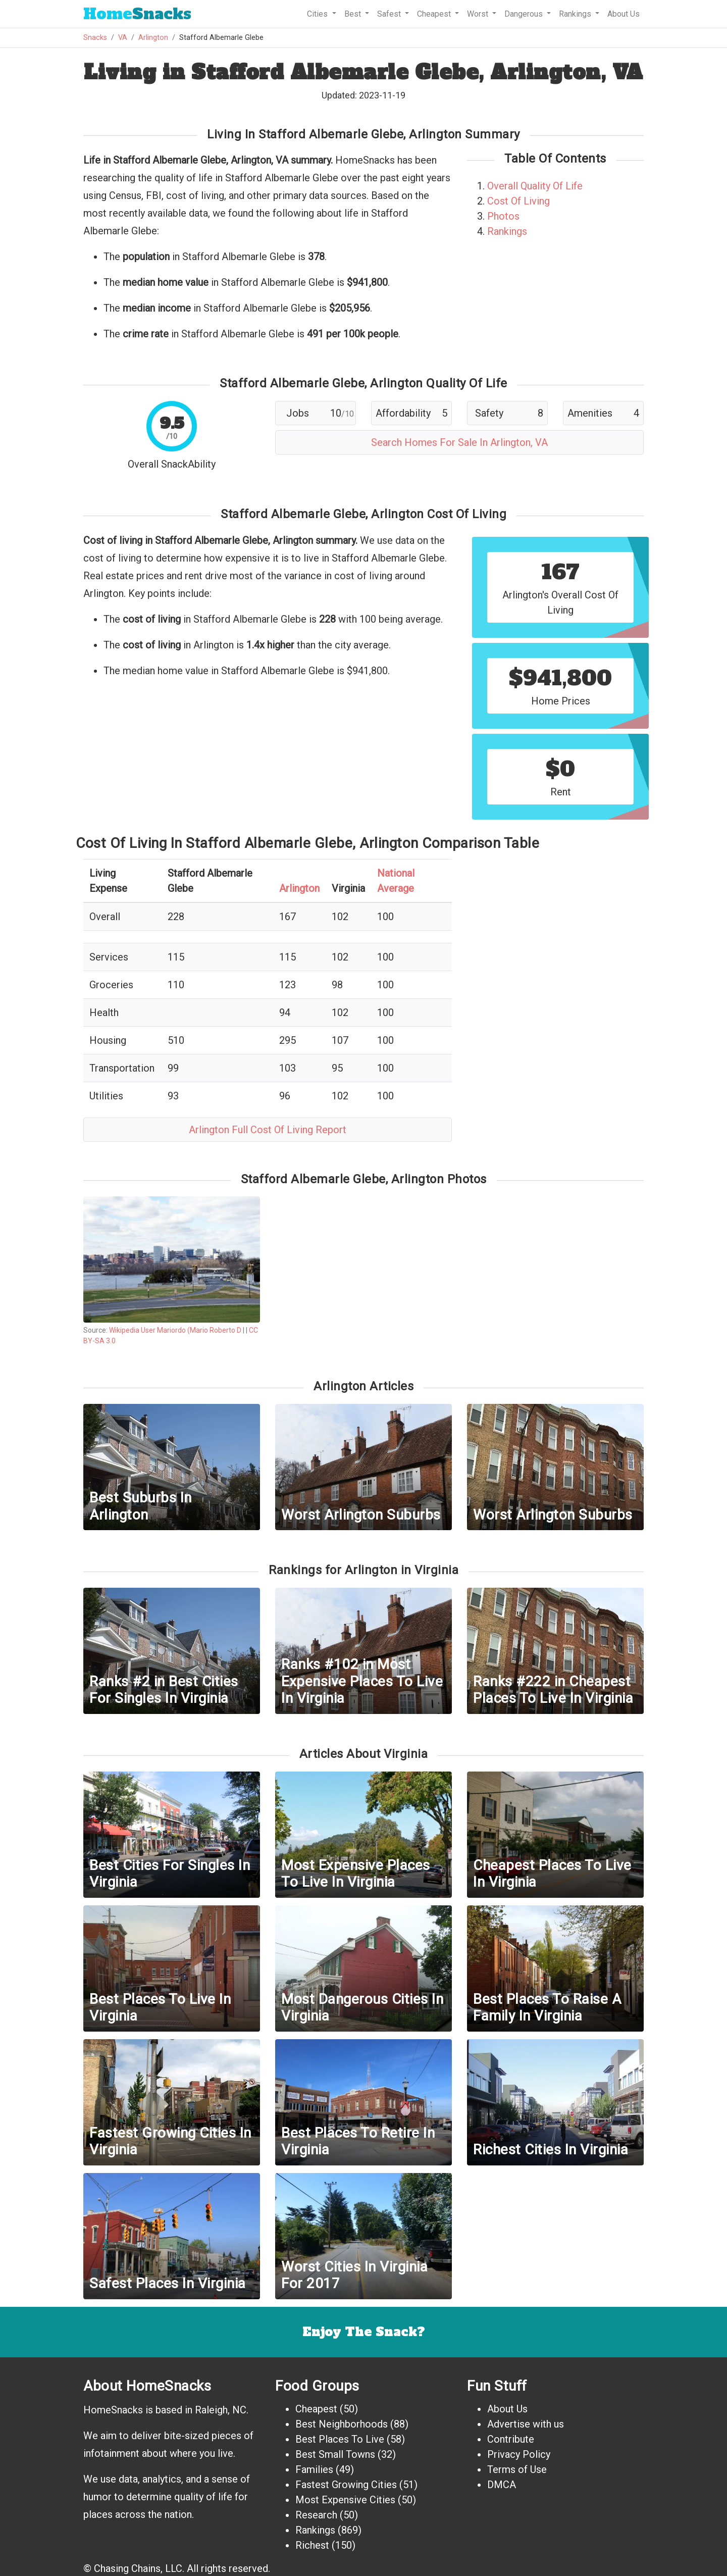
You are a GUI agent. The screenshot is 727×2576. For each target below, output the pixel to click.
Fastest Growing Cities (346, 2485)
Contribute (510, 2439)
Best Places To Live (339, 2439)
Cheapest (316, 2409)
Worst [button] (478, 14)
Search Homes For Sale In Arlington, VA (459, 442)
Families (314, 2469)
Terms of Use (517, 2469)
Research (316, 2515)
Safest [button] (390, 14)
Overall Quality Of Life (535, 186)
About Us (623, 14)
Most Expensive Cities (345, 2500)
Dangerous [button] (524, 14)
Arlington (153, 37)
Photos (503, 216)
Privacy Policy (518, 2454)
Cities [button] (318, 14)
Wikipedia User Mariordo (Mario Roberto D (175, 1330)
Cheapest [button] (435, 14)
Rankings (507, 231)
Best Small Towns (335, 2454)
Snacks (137, 14)
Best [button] (353, 14)
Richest (312, 2545)
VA (122, 37)
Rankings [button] (576, 14)
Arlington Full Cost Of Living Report (267, 1130)
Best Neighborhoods (341, 2424)
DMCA (501, 2485)
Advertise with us (525, 2424)
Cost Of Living (518, 201)
